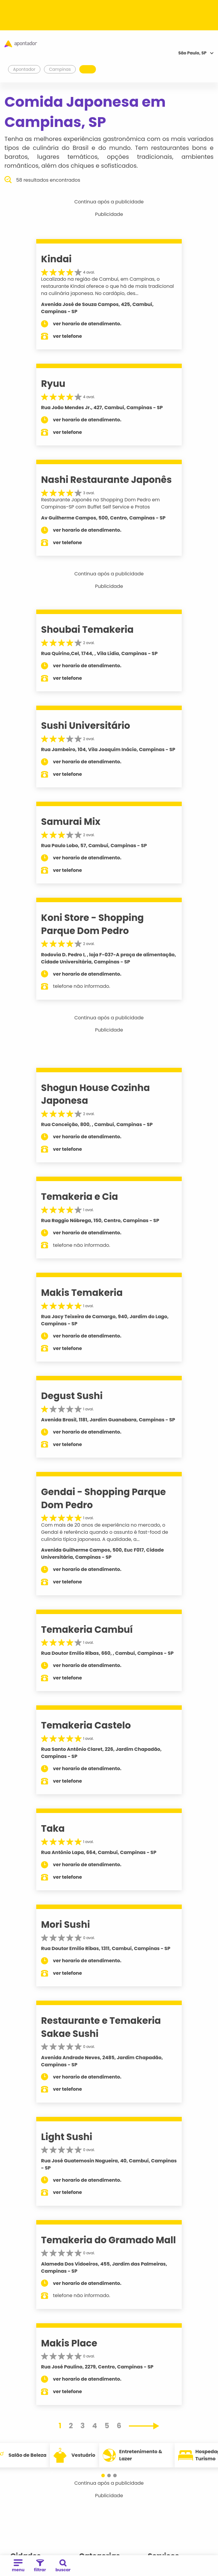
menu (18, 2566)
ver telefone (67, 336)
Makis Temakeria (82, 1292)
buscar (63, 2566)
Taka (53, 1828)
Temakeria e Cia (79, 1196)
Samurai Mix (70, 821)
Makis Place (69, 2343)
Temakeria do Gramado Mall (108, 2240)
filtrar (40, 2566)
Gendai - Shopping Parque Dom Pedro (103, 1498)
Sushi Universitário (85, 725)
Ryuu (53, 383)
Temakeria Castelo (86, 1725)
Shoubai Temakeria (87, 629)
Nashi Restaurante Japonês (106, 479)
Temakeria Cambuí (87, 1629)
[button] (103, 2475)
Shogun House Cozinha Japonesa (95, 1094)
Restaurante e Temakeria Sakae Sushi (101, 2027)
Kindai (56, 259)
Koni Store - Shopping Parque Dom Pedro (92, 924)
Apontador (24, 69)
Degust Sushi (71, 1395)
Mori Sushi (65, 1924)
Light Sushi (66, 2136)
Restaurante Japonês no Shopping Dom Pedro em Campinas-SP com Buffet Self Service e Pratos (100, 503)
